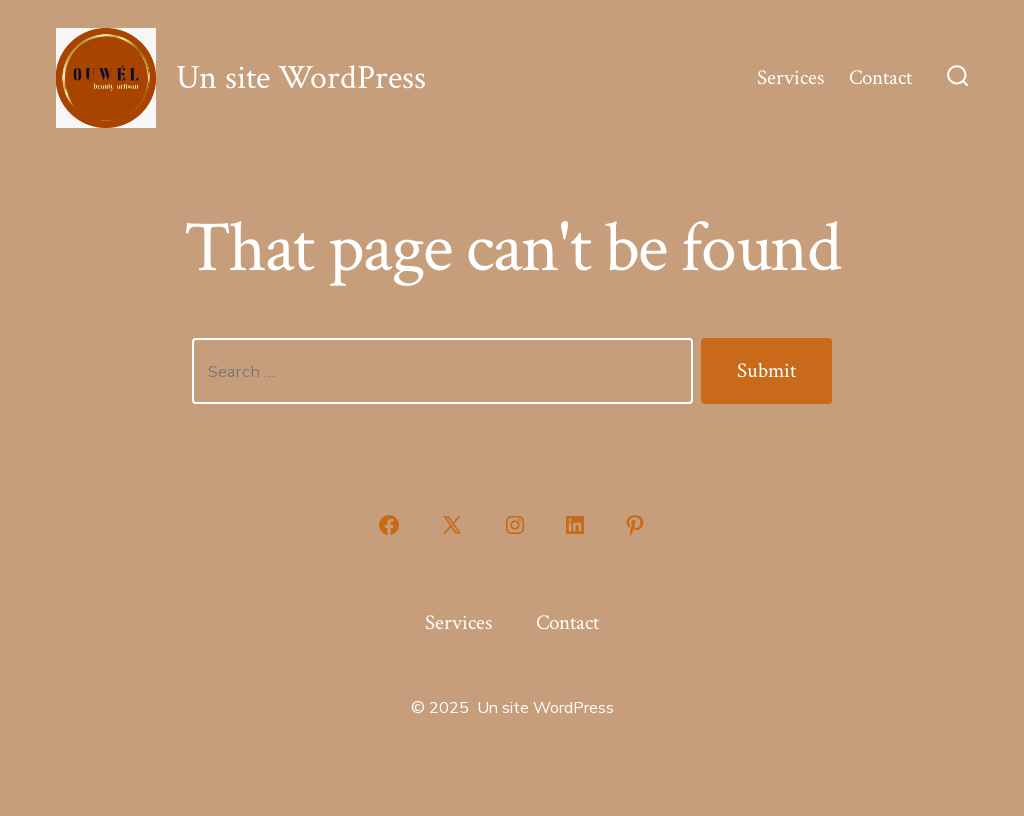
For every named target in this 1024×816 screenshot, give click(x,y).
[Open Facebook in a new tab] (389, 525)
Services (790, 77)
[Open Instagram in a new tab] (515, 525)
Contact (880, 77)
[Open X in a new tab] (452, 525)
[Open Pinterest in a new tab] (635, 525)
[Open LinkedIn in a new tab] (575, 525)
